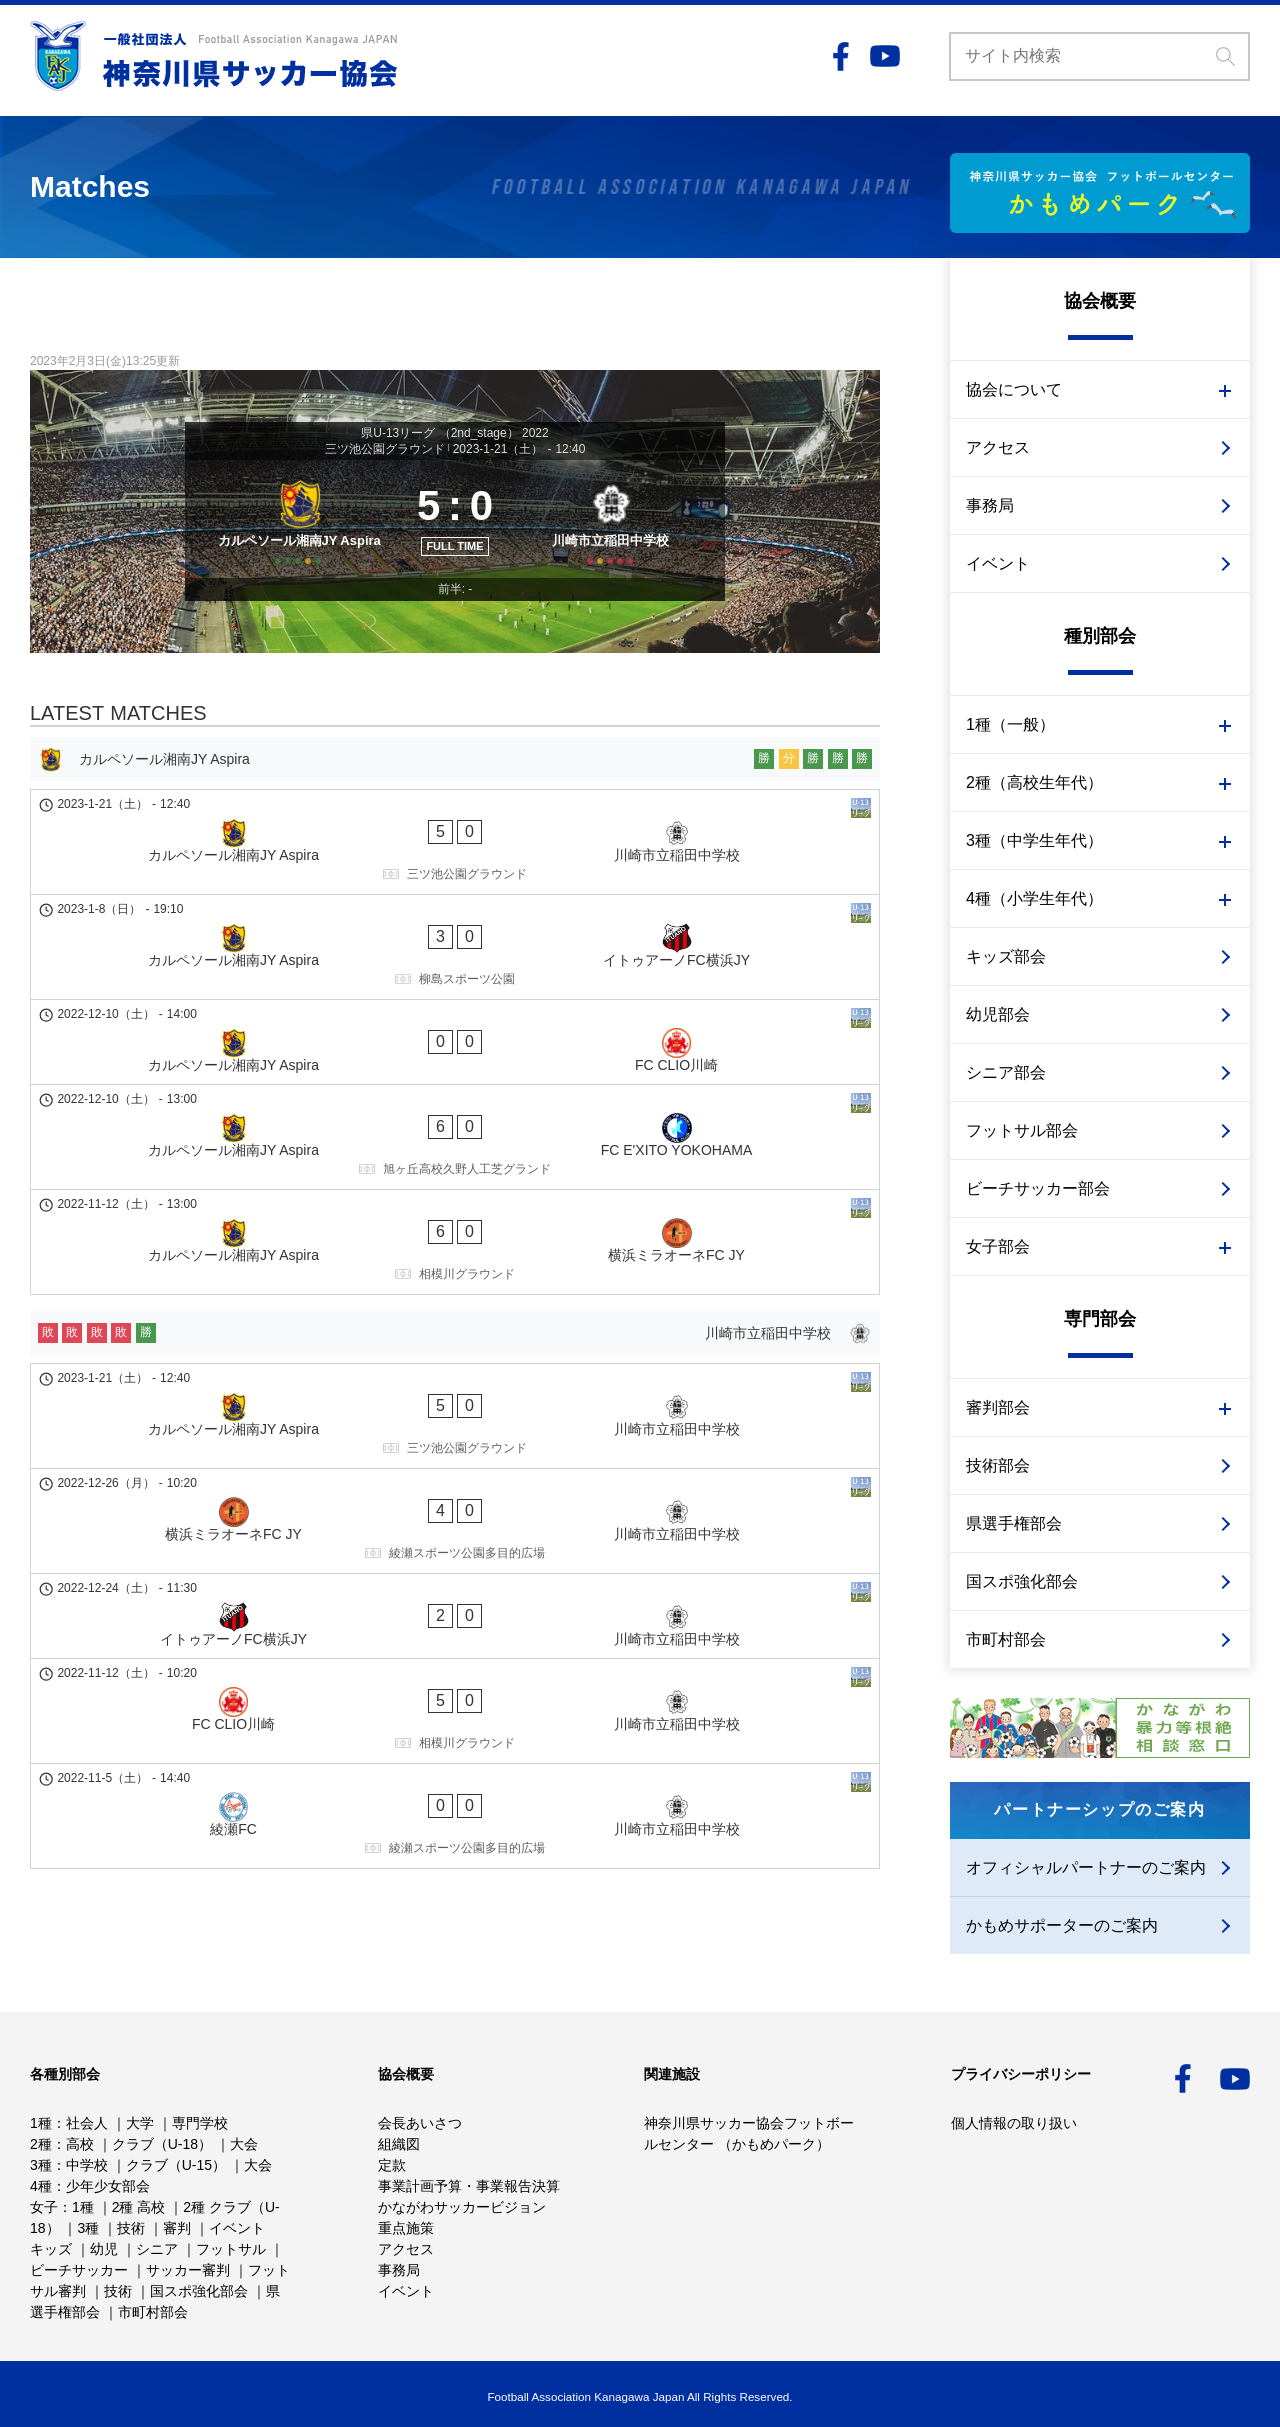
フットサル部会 (1022, 1130)
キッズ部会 (1006, 956)
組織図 (399, 2144)
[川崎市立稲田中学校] (617, 550)
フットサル (231, 2249)
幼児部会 (998, 1014)
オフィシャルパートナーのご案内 (1086, 1867)
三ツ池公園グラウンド (385, 449)
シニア (157, 2249)
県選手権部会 (1014, 1523)
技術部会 (998, 1465)
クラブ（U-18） (162, 2144)
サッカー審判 (188, 2270)
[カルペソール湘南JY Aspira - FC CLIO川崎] (455, 1018)
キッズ (51, 2249)
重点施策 (406, 2228)
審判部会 (998, 1407)
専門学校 (200, 2123)
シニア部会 (1006, 1072)
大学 (140, 2123)
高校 (80, 2144)
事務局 (990, 505)
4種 (41, 2186)
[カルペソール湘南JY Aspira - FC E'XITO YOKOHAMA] (455, 1077)
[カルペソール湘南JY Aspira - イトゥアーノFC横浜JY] (455, 959)
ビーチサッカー (79, 2270)
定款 (392, 2165)
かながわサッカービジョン (462, 2207)
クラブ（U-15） (176, 2165)
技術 (131, 2228)
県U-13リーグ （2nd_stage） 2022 (454, 433)
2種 (41, 2144)
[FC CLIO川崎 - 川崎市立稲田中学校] (455, 1472)
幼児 (104, 2249)
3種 (41, 2165)
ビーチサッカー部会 (1038, 1188)
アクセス (998, 447)
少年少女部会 (108, 2186)
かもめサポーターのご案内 (1062, 1925)
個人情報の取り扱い (1014, 2123)
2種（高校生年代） (1034, 782)
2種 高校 (139, 2207)
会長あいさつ (420, 2123)
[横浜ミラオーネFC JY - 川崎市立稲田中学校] (455, 1354)
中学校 (87, 2165)
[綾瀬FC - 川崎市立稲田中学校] (455, 1539)
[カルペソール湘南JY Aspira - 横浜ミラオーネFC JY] (455, 1144)
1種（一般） (1010, 724)
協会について (1014, 389)
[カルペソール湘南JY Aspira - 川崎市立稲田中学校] (455, 892)
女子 (44, 2207)
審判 (177, 2228)
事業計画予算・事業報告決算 (469, 2186)
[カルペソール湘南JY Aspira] (292, 550)
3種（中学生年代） (1034, 840)
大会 (244, 2144)
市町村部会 (1006, 1639)
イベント (998, 563)
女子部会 (998, 1246)
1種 (41, 2123)
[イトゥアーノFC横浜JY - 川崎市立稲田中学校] (455, 1413)
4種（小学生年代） (1034, 898)
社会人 (87, 2123)
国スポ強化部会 (1022, 1581)
